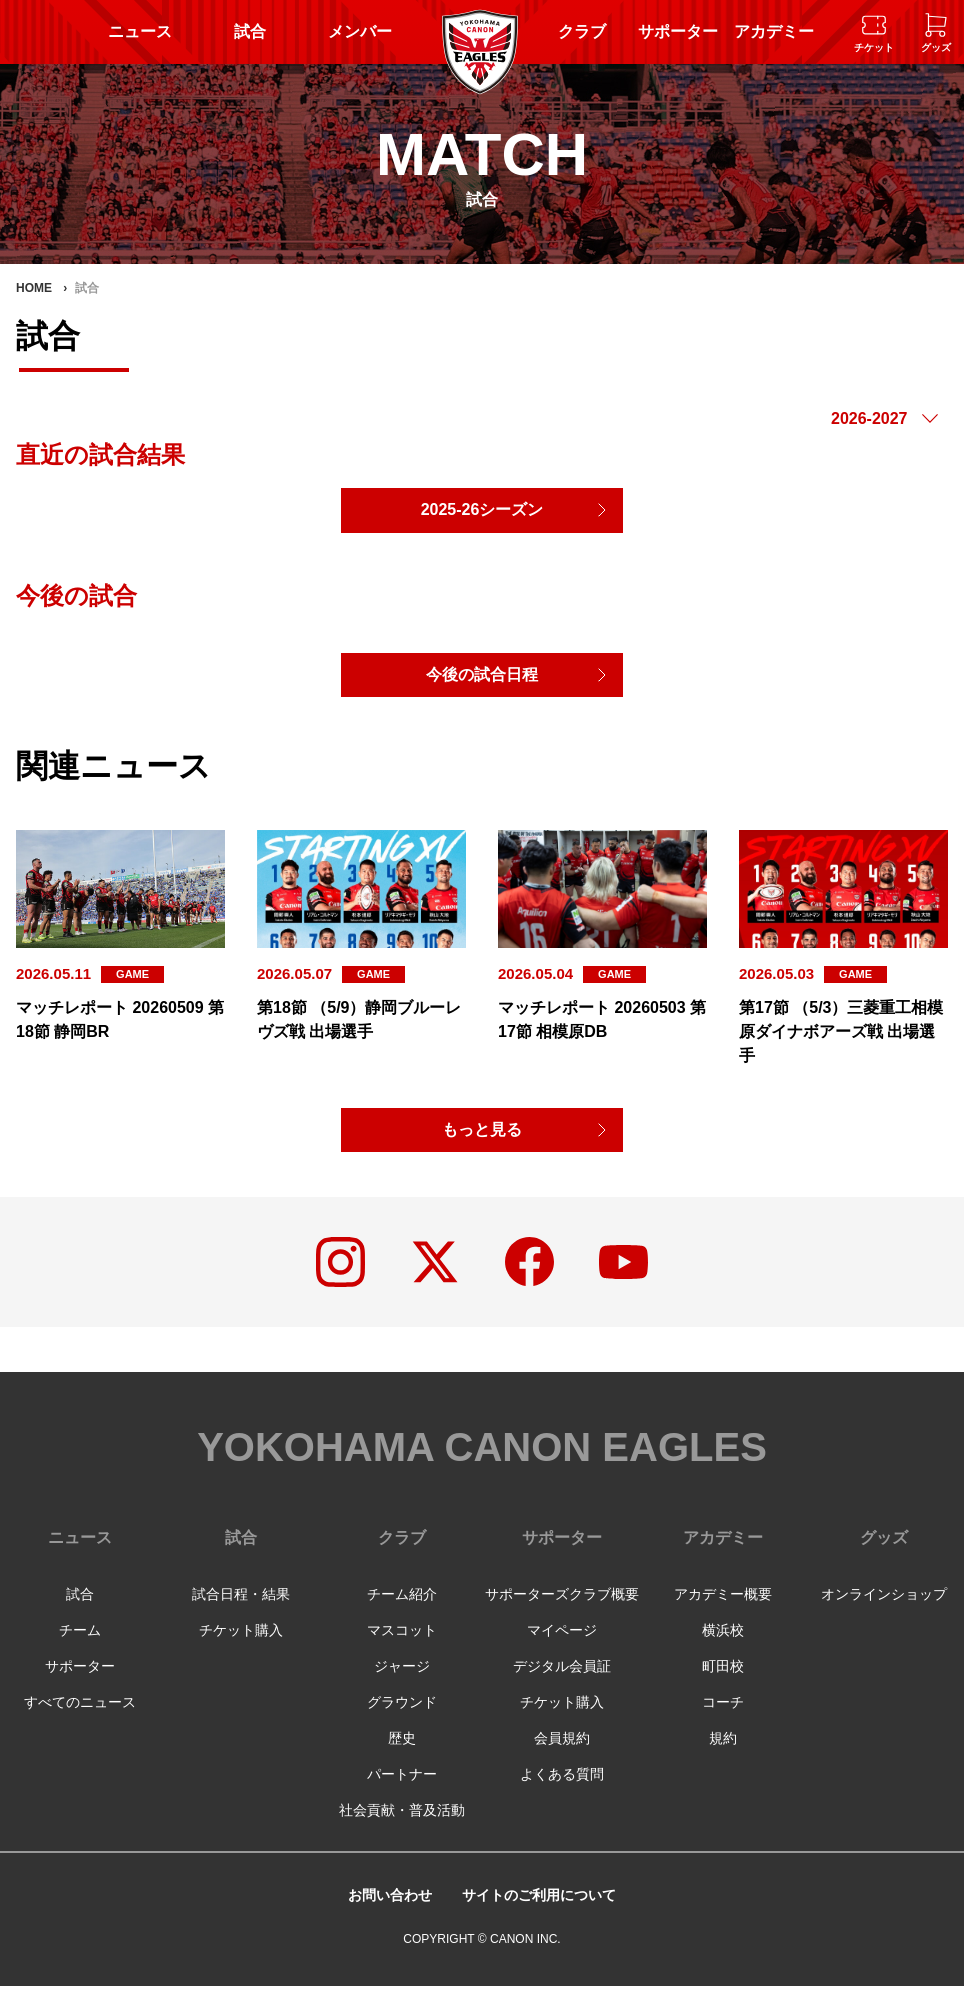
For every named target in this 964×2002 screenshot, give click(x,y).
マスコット (402, 1646)
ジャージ (402, 1682)
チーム (80, 1646)
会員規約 (562, 1754)
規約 (723, 1754)
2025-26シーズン (482, 511)
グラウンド (402, 1718)
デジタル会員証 (562, 1682)
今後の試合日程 (482, 679)
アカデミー (774, 31)
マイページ (562, 1646)
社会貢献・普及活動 (402, 1826)
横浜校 (723, 1646)
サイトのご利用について (545, 1910)
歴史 (402, 1754)
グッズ (884, 1553)
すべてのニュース (80, 1718)
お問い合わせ (379, 1910)
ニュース (140, 31)
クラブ (582, 31)
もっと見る (482, 1137)
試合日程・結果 (241, 1610)
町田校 (723, 1682)
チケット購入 (241, 1646)
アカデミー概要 (723, 1610)
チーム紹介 (402, 1610)
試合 (250, 31)
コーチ (723, 1718)
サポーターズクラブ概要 (562, 1610)
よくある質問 (562, 1790)
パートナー (402, 1790)
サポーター (678, 31)
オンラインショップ (884, 1610)
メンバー (360, 31)
